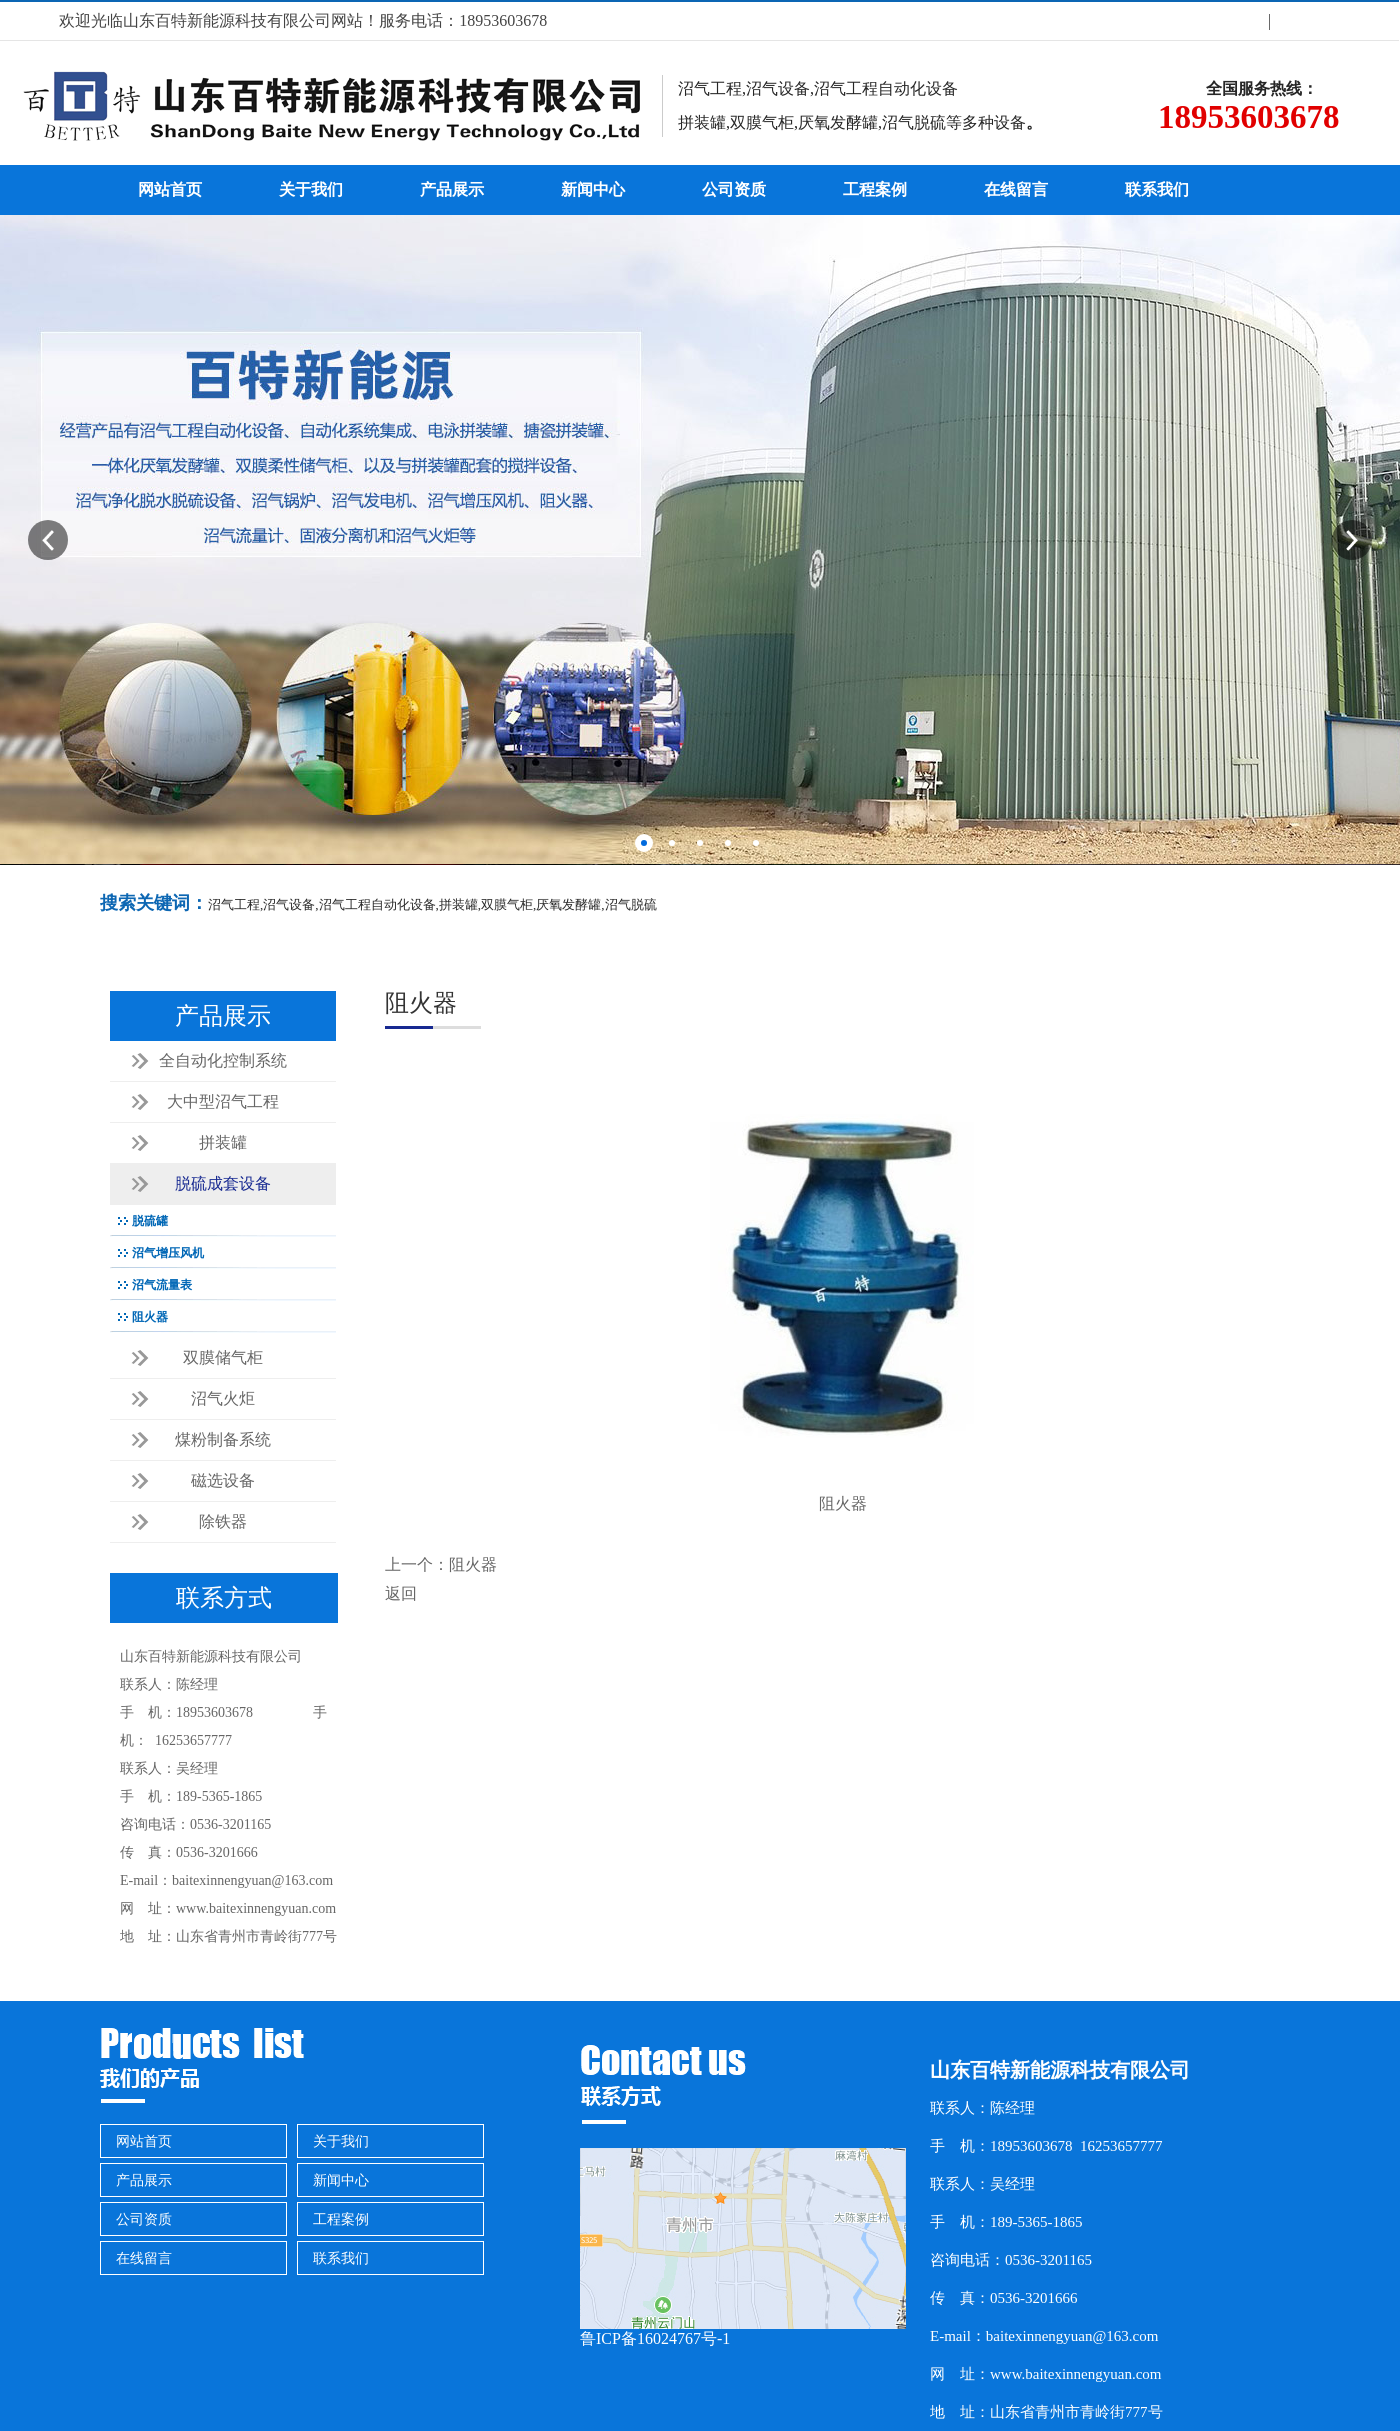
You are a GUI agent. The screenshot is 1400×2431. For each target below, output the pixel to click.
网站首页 (170, 189)
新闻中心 (593, 189)
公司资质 (734, 189)
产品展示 (452, 189)
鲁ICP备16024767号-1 (655, 2338)
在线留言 (1016, 189)
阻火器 (473, 1564)
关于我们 (1232, 20)
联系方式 (1307, 20)
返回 (401, 1593)
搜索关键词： (154, 903)
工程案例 (875, 189)
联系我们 (1157, 189)
